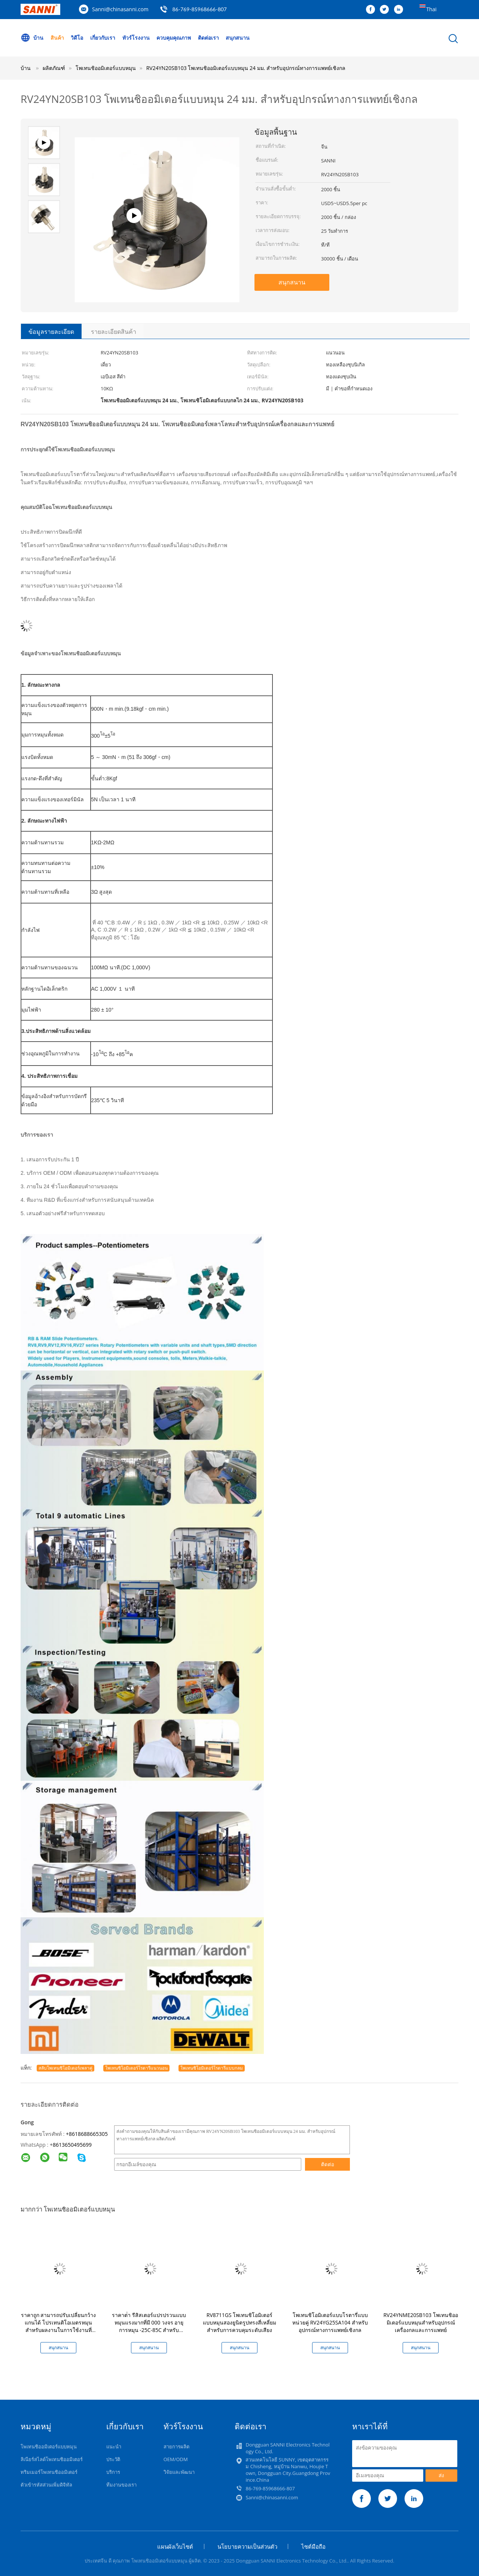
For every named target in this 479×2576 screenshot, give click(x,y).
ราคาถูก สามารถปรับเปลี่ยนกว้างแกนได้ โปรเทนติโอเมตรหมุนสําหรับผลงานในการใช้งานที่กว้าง (58, 2326)
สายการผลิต (176, 2446)
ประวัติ (113, 2459)
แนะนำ (113, 2446)
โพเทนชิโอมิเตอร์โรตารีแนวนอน (136, 2068)
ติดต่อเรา (208, 37)
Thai (431, 9)
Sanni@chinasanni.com (120, 9)
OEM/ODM (176, 2459)
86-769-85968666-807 (199, 9)
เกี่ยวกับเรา (102, 37)
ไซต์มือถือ (313, 2546)
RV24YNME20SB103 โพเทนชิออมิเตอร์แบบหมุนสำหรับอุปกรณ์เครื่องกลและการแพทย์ (420, 2322)
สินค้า (57, 37)
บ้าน (32, 38)
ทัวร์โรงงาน (136, 37)
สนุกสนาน (238, 37)
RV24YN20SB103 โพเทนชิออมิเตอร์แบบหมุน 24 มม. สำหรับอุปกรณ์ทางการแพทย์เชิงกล (245, 67)
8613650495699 (72, 2144)
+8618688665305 (87, 2133)
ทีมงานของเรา (121, 2484)
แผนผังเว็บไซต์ (175, 2546)
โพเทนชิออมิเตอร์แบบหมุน (49, 2446)
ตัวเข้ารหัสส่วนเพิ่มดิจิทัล (46, 2484)
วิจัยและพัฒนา (179, 2472)
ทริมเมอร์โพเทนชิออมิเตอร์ (49, 2472)
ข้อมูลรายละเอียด (51, 331)
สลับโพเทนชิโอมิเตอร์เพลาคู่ (65, 2068)
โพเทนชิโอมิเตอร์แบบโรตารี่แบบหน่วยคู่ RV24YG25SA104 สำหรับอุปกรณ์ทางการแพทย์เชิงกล (330, 2322)
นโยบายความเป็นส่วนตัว (247, 2546)
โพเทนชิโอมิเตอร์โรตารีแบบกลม (211, 2068)
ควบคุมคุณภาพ (173, 37)
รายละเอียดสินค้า (113, 331)
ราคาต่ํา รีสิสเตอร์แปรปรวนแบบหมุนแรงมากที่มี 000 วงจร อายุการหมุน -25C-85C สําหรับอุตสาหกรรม (149, 2326)
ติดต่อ (327, 2164)
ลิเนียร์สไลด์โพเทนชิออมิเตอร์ (52, 2459)
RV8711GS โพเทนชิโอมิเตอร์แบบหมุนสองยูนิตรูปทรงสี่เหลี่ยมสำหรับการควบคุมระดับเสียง (239, 2322)
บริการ (113, 2472)
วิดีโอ (77, 37)
